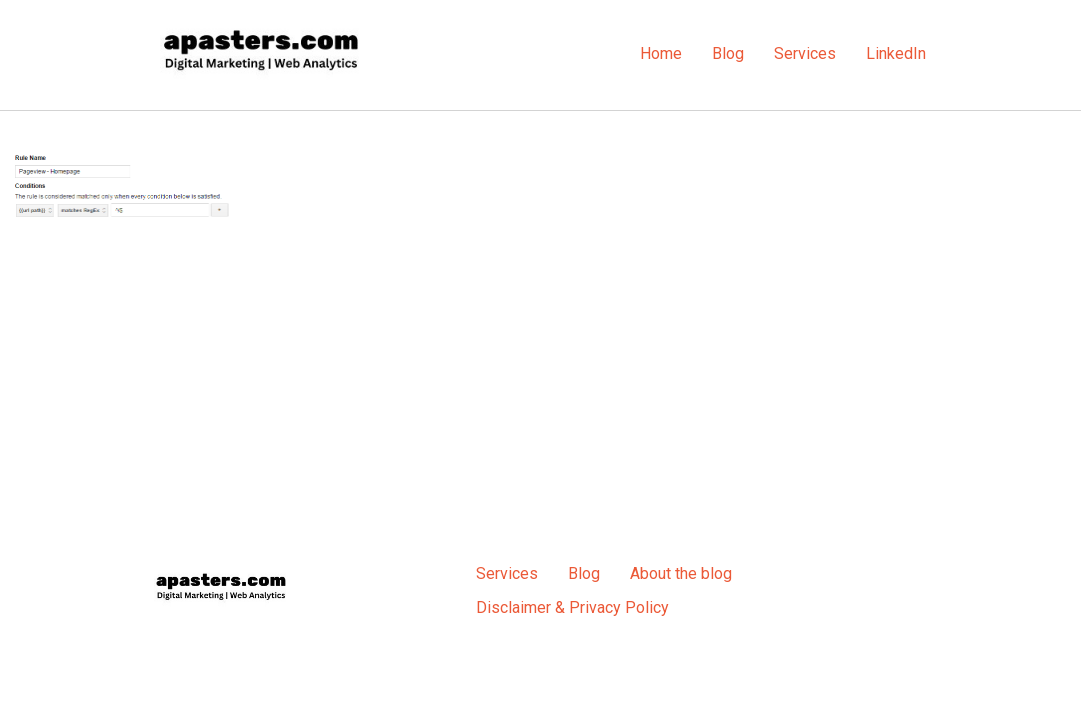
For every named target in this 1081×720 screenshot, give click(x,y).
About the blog (681, 573)
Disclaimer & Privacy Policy (572, 607)
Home (661, 53)
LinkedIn (896, 53)
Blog (728, 53)
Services (805, 53)
